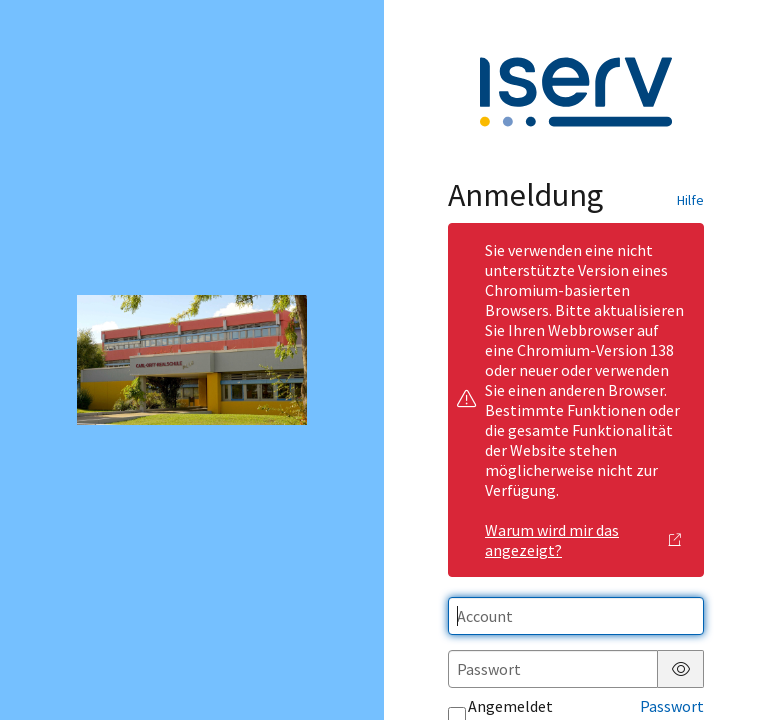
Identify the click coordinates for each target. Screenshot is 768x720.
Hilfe (690, 200)
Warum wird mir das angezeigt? (583, 540)
